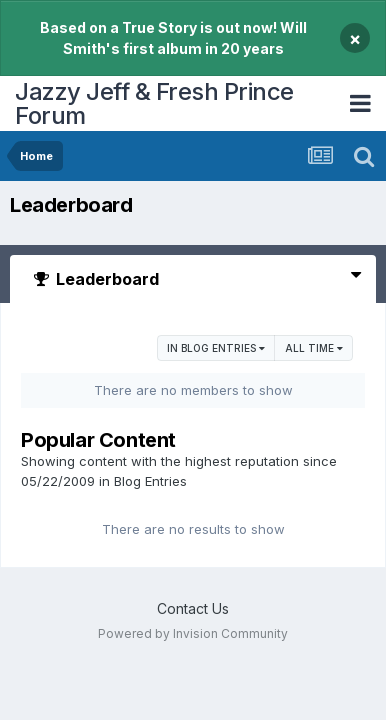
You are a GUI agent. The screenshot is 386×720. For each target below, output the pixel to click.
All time (314, 348)
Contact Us (193, 608)
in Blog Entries (216, 348)
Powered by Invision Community (193, 633)
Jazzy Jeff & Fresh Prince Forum (154, 103)
